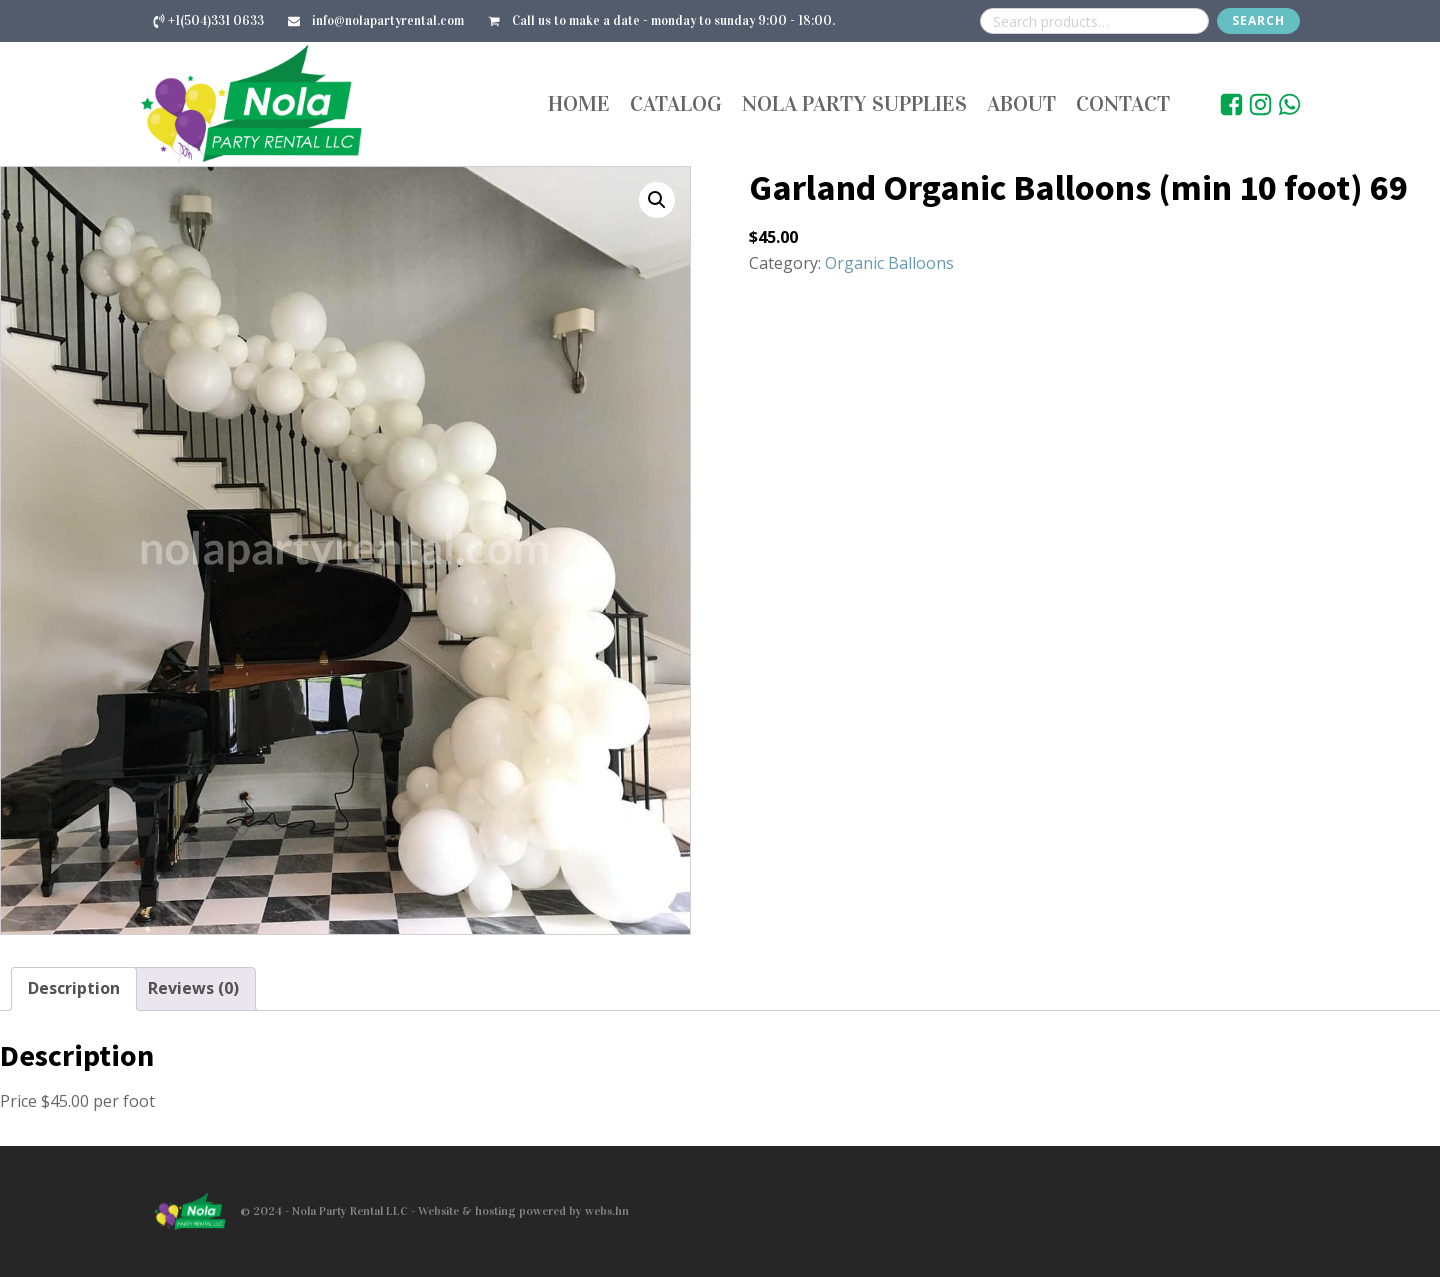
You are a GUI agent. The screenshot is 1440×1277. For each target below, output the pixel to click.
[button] (657, 200)
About (1021, 103)
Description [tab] (74, 988)
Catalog (676, 103)
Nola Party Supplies (854, 103)
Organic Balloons (889, 263)
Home (579, 103)
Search (1258, 20)
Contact (1123, 103)
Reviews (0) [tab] (193, 988)
